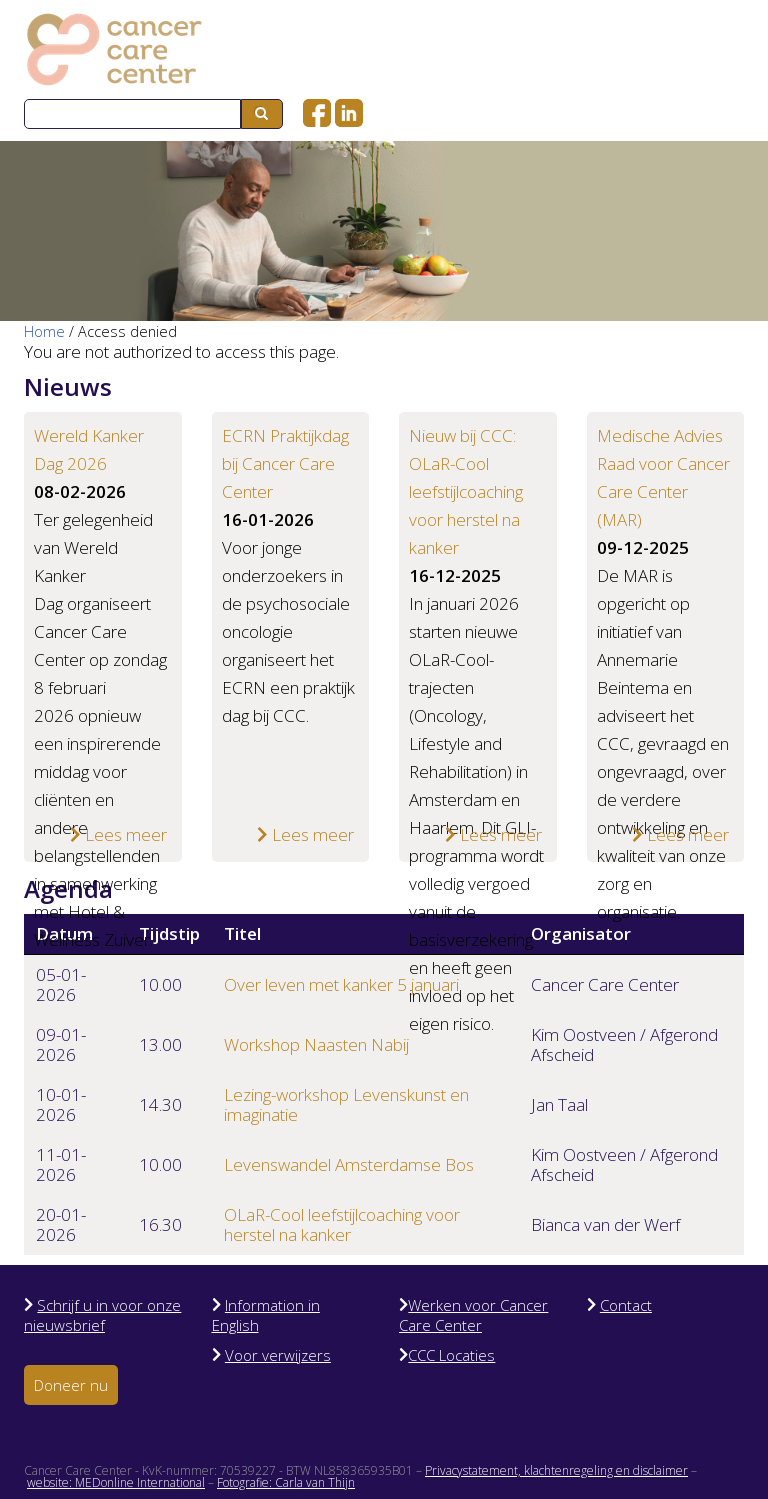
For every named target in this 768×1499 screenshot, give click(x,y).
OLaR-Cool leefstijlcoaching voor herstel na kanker (342, 1224)
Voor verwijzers (278, 1355)
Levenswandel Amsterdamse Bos (349, 1164)
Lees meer (118, 834)
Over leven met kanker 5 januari (341, 984)
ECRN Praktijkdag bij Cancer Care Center (285, 463)
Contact (626, 1305)
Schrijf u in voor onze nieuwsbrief (102, 1315)
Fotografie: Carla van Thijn (286, 1482)
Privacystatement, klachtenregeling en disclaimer (556, 1470)
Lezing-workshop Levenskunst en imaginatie (346, 1104)
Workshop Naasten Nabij (316, 1044)
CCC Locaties (451, 1355)
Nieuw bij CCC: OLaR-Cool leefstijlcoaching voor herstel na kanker (466, 491)
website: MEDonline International (116, 1482)
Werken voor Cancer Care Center (473, 1315)
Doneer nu (71, 1385)
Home (44, 331)
